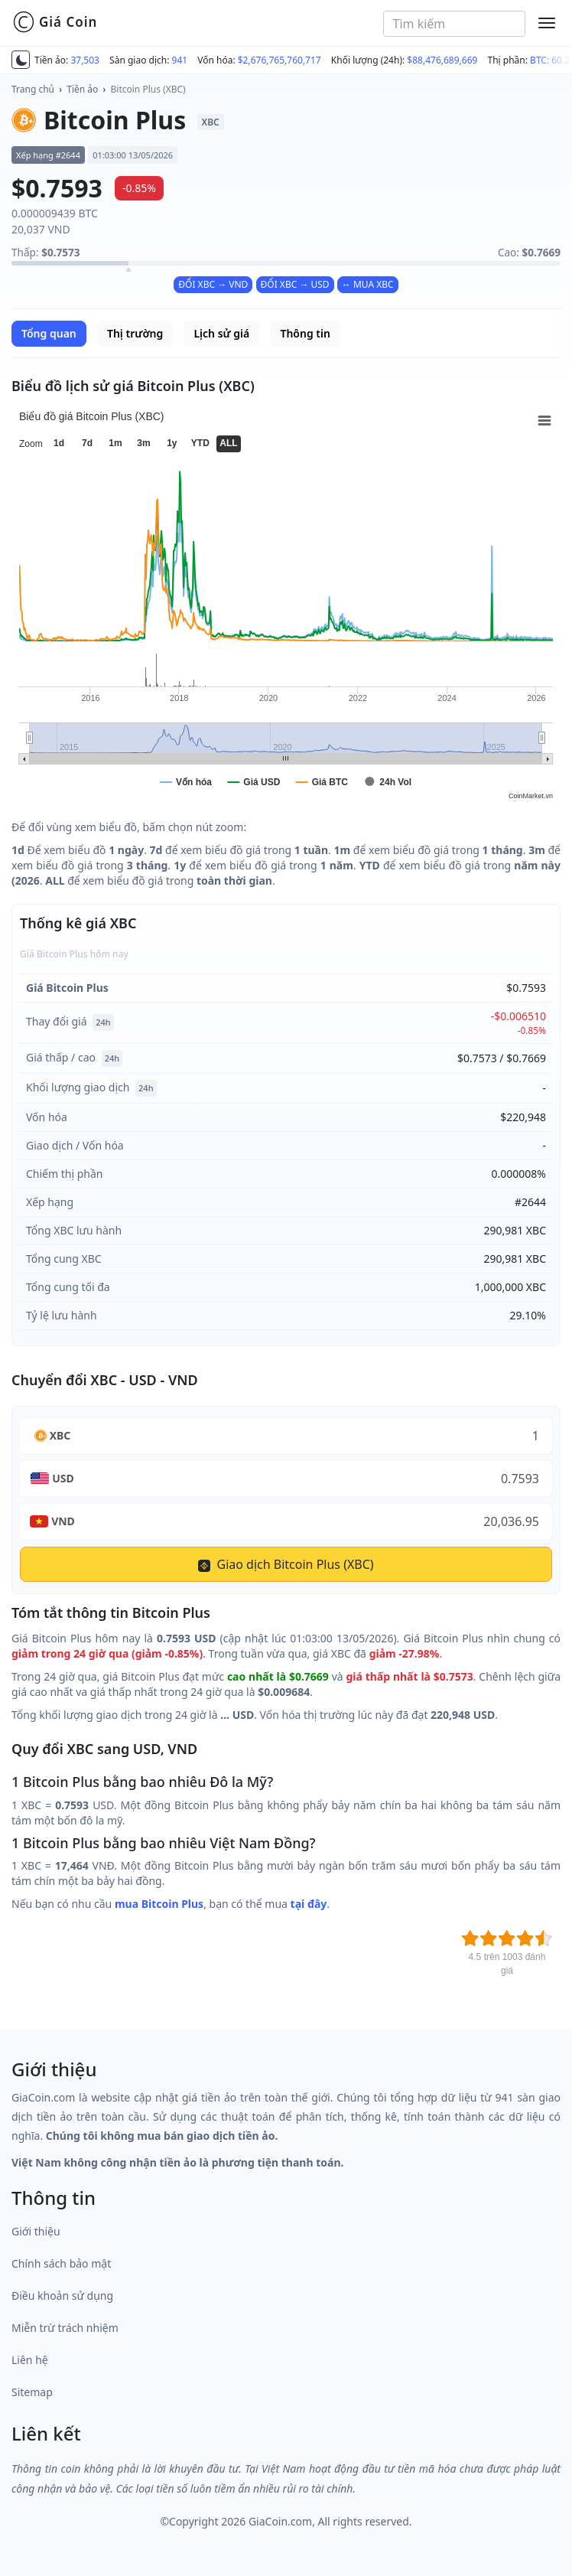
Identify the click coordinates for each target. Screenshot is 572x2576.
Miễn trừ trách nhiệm (65, 2327)
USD (63, 1478)
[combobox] (454, 24)
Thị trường (135, 333)
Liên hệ (29, 2360)
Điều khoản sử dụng (62, 2295)
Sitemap (32, 2392)
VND (63, 1521)
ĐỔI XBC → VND (213, 284)
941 (180, 60)
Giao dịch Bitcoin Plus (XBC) (285, 1564)
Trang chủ (32, 89)
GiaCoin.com (280, 2521)
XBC (60, 1435)
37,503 (84, 60)
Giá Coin (54, 22)
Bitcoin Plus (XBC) (148, 89)
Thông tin (305, 333)
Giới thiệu (35, 2231)
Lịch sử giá (221, 333)
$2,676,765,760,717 (279, 60)
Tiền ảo (82, 89)
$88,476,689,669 (442, 60)
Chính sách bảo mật (61, 2263)
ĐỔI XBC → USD (295, 284)
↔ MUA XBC (368, 284)
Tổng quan (48, 333)
